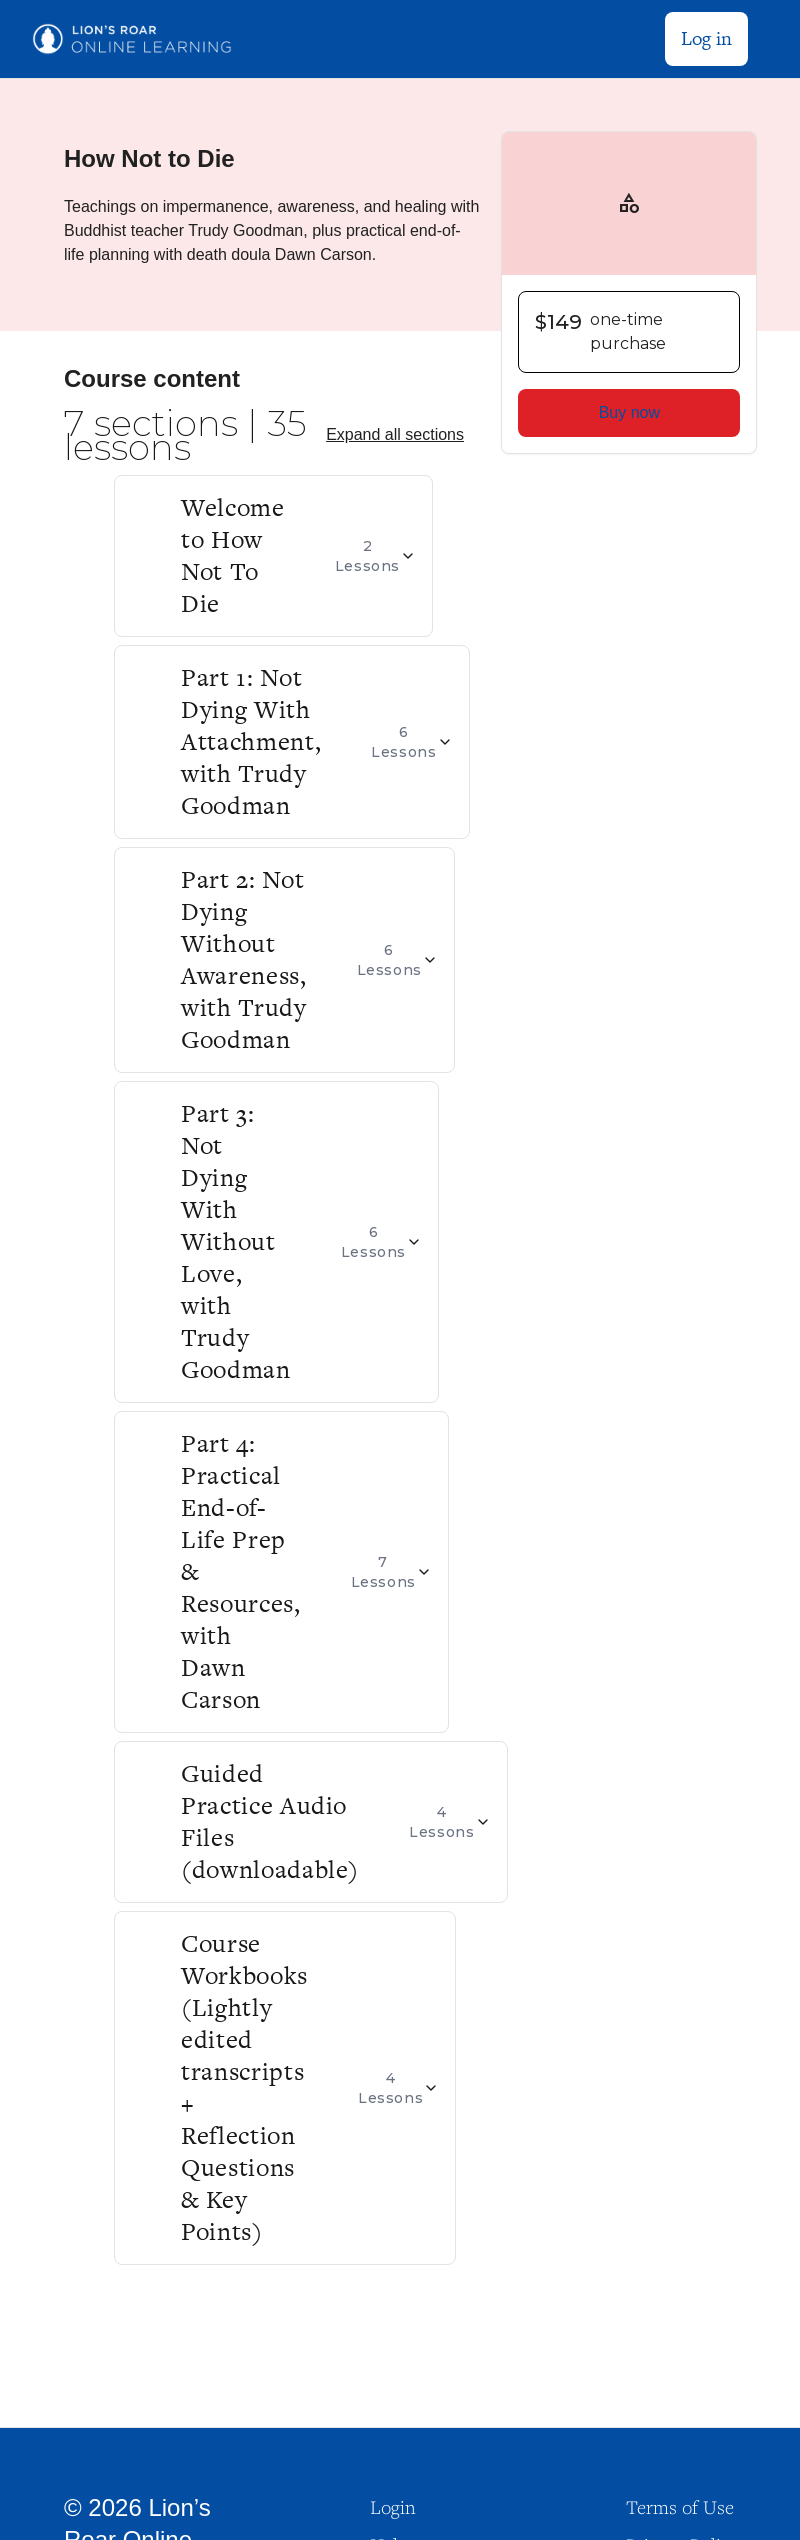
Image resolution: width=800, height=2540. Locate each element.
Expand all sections (395, 434)
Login (393, 2507)
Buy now (629, 412)
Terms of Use (680, 2507)
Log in (706, 38)
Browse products (556, 38)
